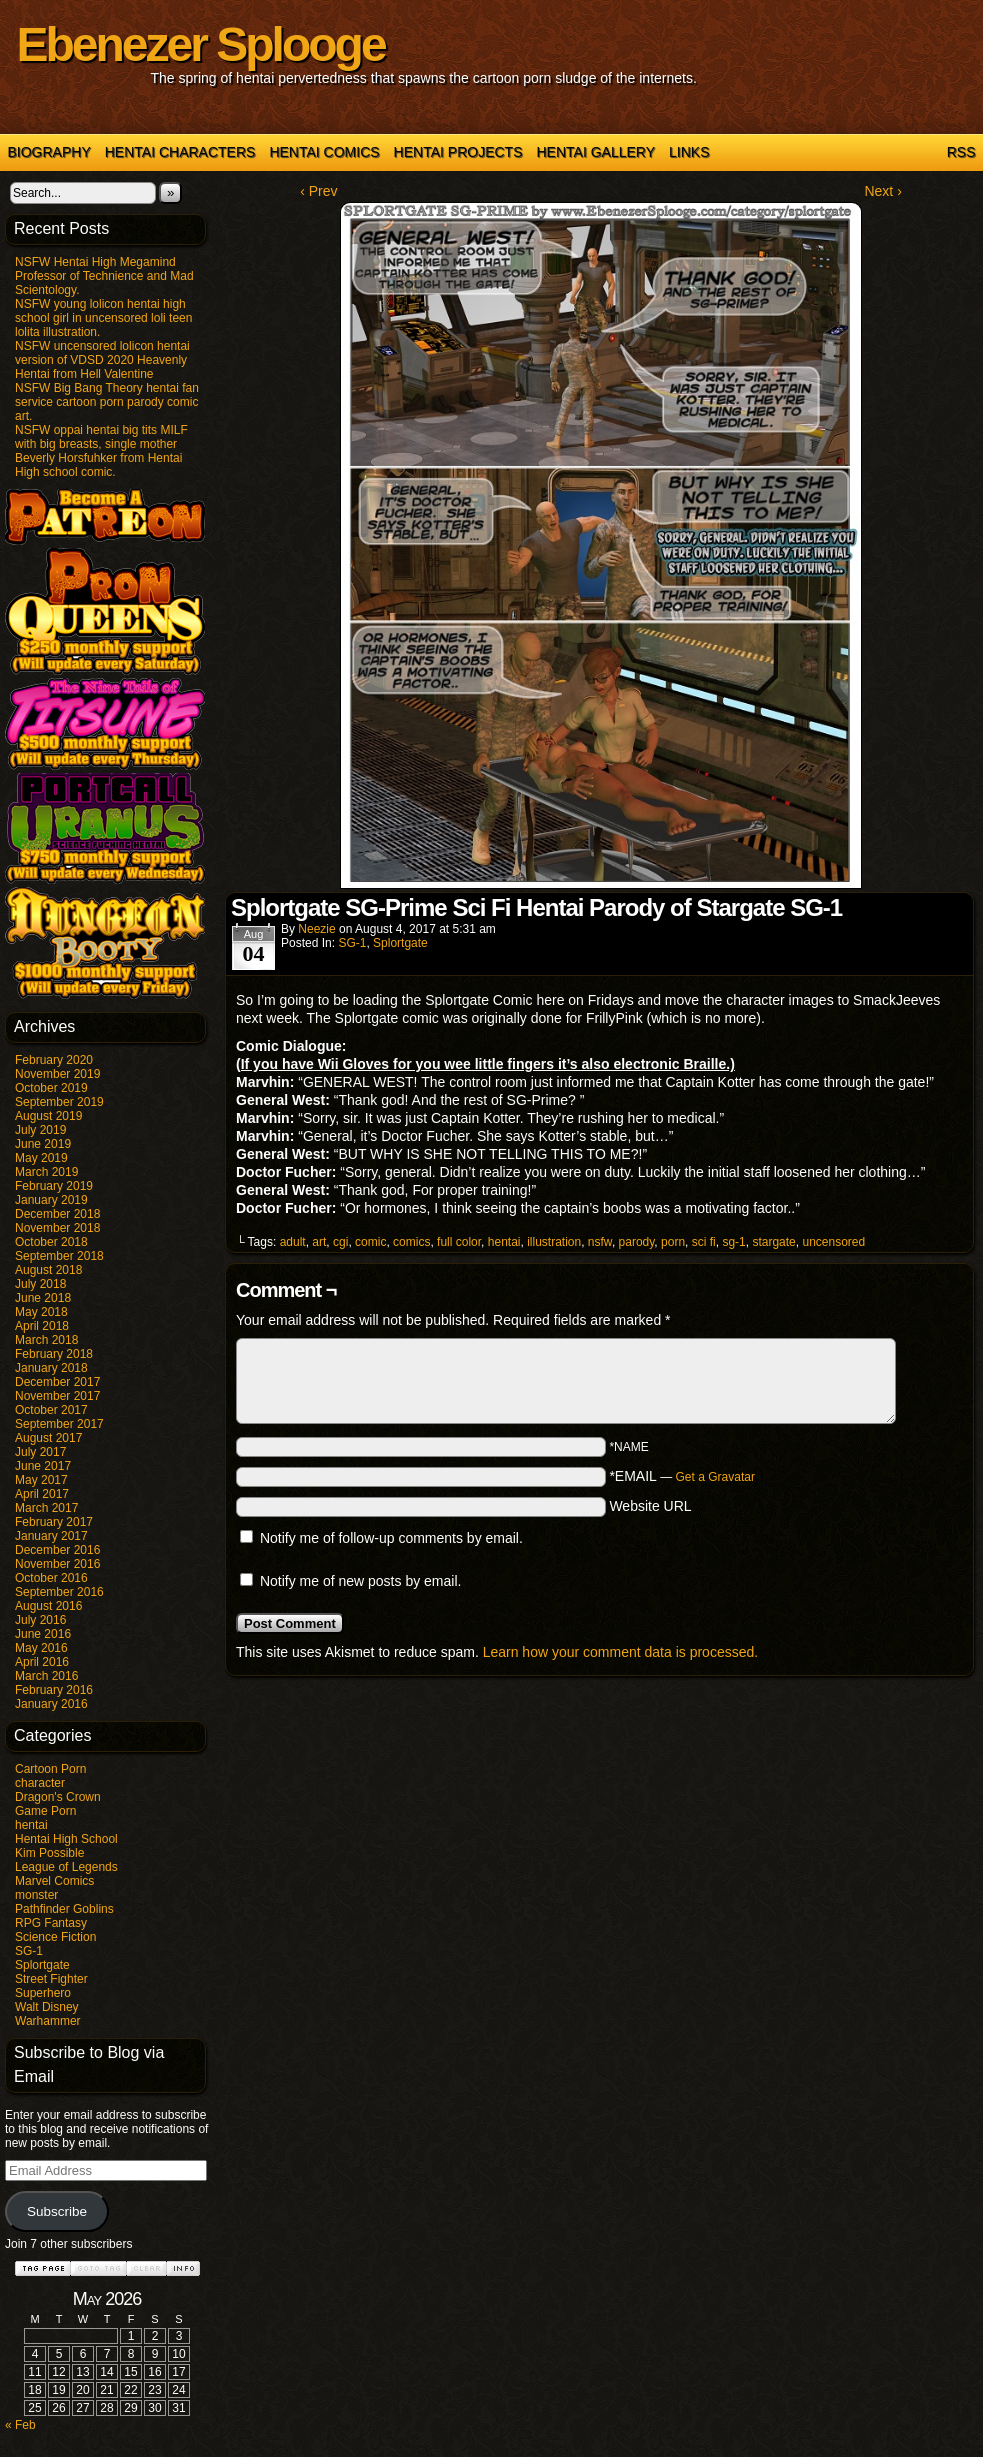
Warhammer (48, 2021)
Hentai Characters (180, 152)
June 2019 (43, 1144)
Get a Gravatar (715, 1477)
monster (36, 1895)
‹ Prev (318, 191)
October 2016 (51, 1578)
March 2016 (46, 1676)
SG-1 (29, 1951)
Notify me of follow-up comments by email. (391, 1538)
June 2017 (43, 1466)
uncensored (833, 1242)
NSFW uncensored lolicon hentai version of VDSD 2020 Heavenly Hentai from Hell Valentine (102, 360)
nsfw (600, 1242)
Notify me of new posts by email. (361, 1581)
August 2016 (48, 1606)
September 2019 (59, 1102)
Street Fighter (51, 1979)
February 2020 (54, 1060)
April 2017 (42, 1494)
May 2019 (41, 1158)
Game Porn (45, 1811)
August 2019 (48, 1116)
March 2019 (46, 1172)
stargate (773, 1242)
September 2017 (59, 1424)
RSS (961, 152)
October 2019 (51, 1088)
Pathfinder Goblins (64, 1909)
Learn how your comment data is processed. (620, 1652)
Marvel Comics (54, 1881)
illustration (554, 1242)
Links (689, 152)
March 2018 (46, 1340)
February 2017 (54, 1522)
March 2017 (46, 1508)
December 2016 (57, 1550)
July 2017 (40, 1452)
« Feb (20, 2425)
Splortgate (42, 1965)
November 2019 (57, 1074)
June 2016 (43, 1634)
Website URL (650, 1506)
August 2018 (48, 1270)
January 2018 (51, 1368)
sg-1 (733, 1242)
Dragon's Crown (58, 1797)
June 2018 (43, 1298)
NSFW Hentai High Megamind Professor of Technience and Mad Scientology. (104, 276)
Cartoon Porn (50, 1769)
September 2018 (59, 1256)
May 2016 (41, 1648)
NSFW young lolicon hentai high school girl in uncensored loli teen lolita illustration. (103, 318)
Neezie (316, 929)
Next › (882, 191)
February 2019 (54, 1186)
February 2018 (54, 1354)
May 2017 (41, 1480)
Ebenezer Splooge (201, 44)
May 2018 (41, 1312)
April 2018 (42, 1326)
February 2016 (54, 1690)
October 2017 (51, 1410)
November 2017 (57, 1396)
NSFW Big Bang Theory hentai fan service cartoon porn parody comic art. (107, 402)
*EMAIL (682, 1476)
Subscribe (57, 2211)
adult (293, 1242)
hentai (31, 1825)
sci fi (704, 1242)
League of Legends (66, 1867)
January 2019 (51, 1200)
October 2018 (51, 1242)
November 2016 (57, 1564)
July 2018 (40, 1284)
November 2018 (57, 1228)
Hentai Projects (458, 152)
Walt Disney (47, 2007)
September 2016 (59, 1592)
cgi (340, 1242)
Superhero (43, 1993)
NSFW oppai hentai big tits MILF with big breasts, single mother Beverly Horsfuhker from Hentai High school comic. (101, 451)
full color (459, 1242)
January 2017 (51, 1536)
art (319, 1242)
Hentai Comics (324, 152)
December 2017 (57, 1382)
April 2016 (42, 1662)
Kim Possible (49, 1853)
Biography (49, 152)
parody (637, 1242)
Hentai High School (66, 1839)
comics (411, 1242)
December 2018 (57, 1214)
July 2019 (40, 1130)
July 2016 (40, 1620)
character (40, 1783)
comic (370, 1242)
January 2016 (51, 1704)
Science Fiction (55, 1937)
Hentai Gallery (595, 152)
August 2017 (48, 1438)
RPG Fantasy (51, 1923)
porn (673, 1242)
